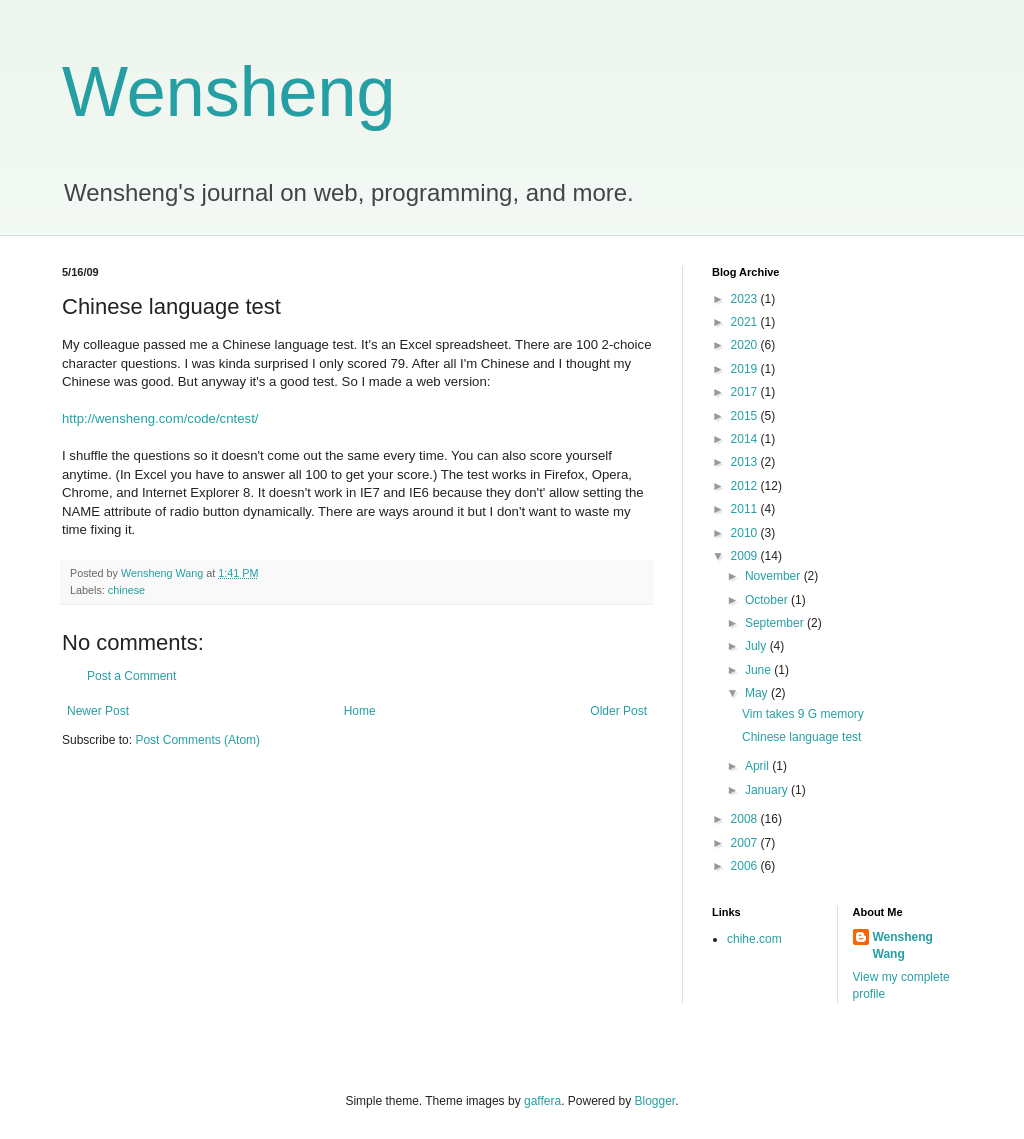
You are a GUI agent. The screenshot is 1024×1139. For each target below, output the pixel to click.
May (758, 693)
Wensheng (228, 92)
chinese (126, 590)
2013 (746, 462)
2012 (746, 486)
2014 (746, 439)
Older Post (618, 711)
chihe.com (754, 939)
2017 (746, 392)
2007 (746, 843)
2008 (746, 819)
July (757, 646)
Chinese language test (801, 737)
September (776, 623)
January (768, 790)
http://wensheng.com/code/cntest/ (160, 418)
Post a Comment (131, 676)
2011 (746, 509)
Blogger (655, 1101)
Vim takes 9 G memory (803, 714)
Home (360, 711)
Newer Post (98, 711)
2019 (746, 369)
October (768, 600)
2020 (746, 345)
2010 (746, 533)
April (758, 766)
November (774, 576)
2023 (746, 299)
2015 (746, 416)
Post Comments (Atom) (197, 740)
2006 (746, 866)
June (759, 670)
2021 (746, 322)
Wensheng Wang (903, 945)
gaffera (542, 1101)
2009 (746, 556)
